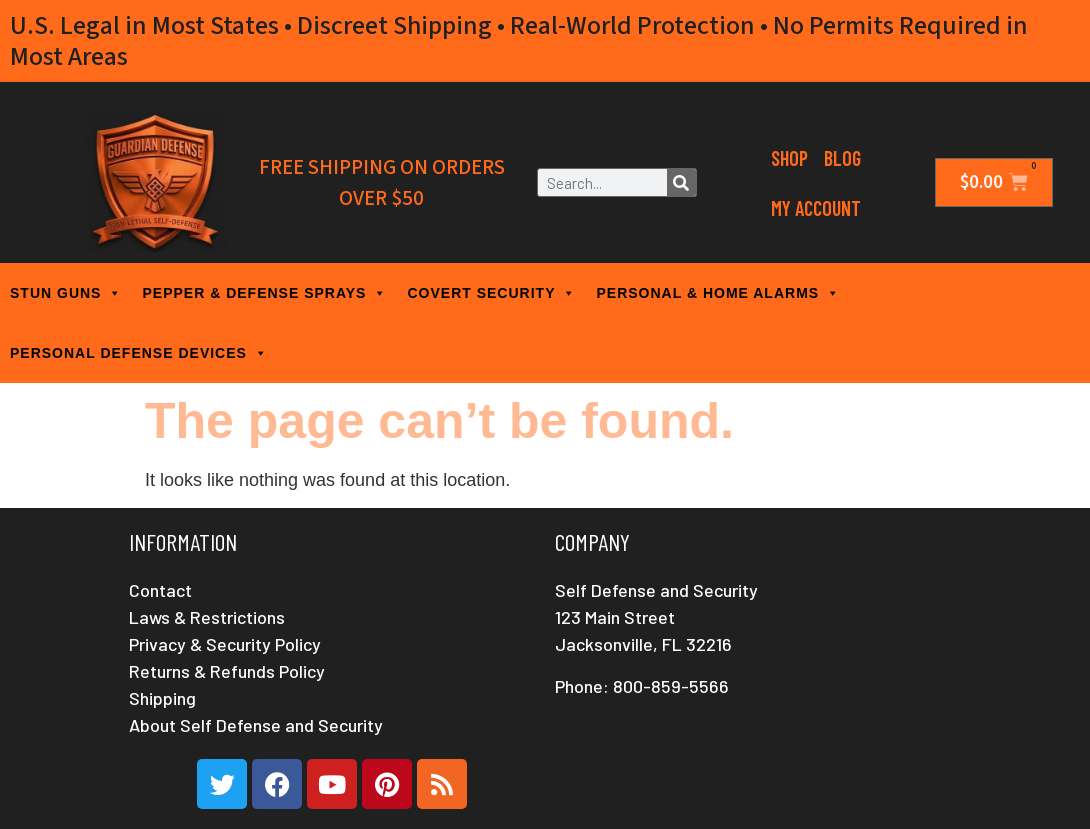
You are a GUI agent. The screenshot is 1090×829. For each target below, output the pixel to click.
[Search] (681, 182)
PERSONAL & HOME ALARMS (718, 293)
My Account (816, 208)
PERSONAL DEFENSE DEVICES (139, 353)
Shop (789, 158)
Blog (842, 158)
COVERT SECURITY (491, 293)
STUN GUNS (66, 293)
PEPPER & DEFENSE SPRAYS (264, 293)
